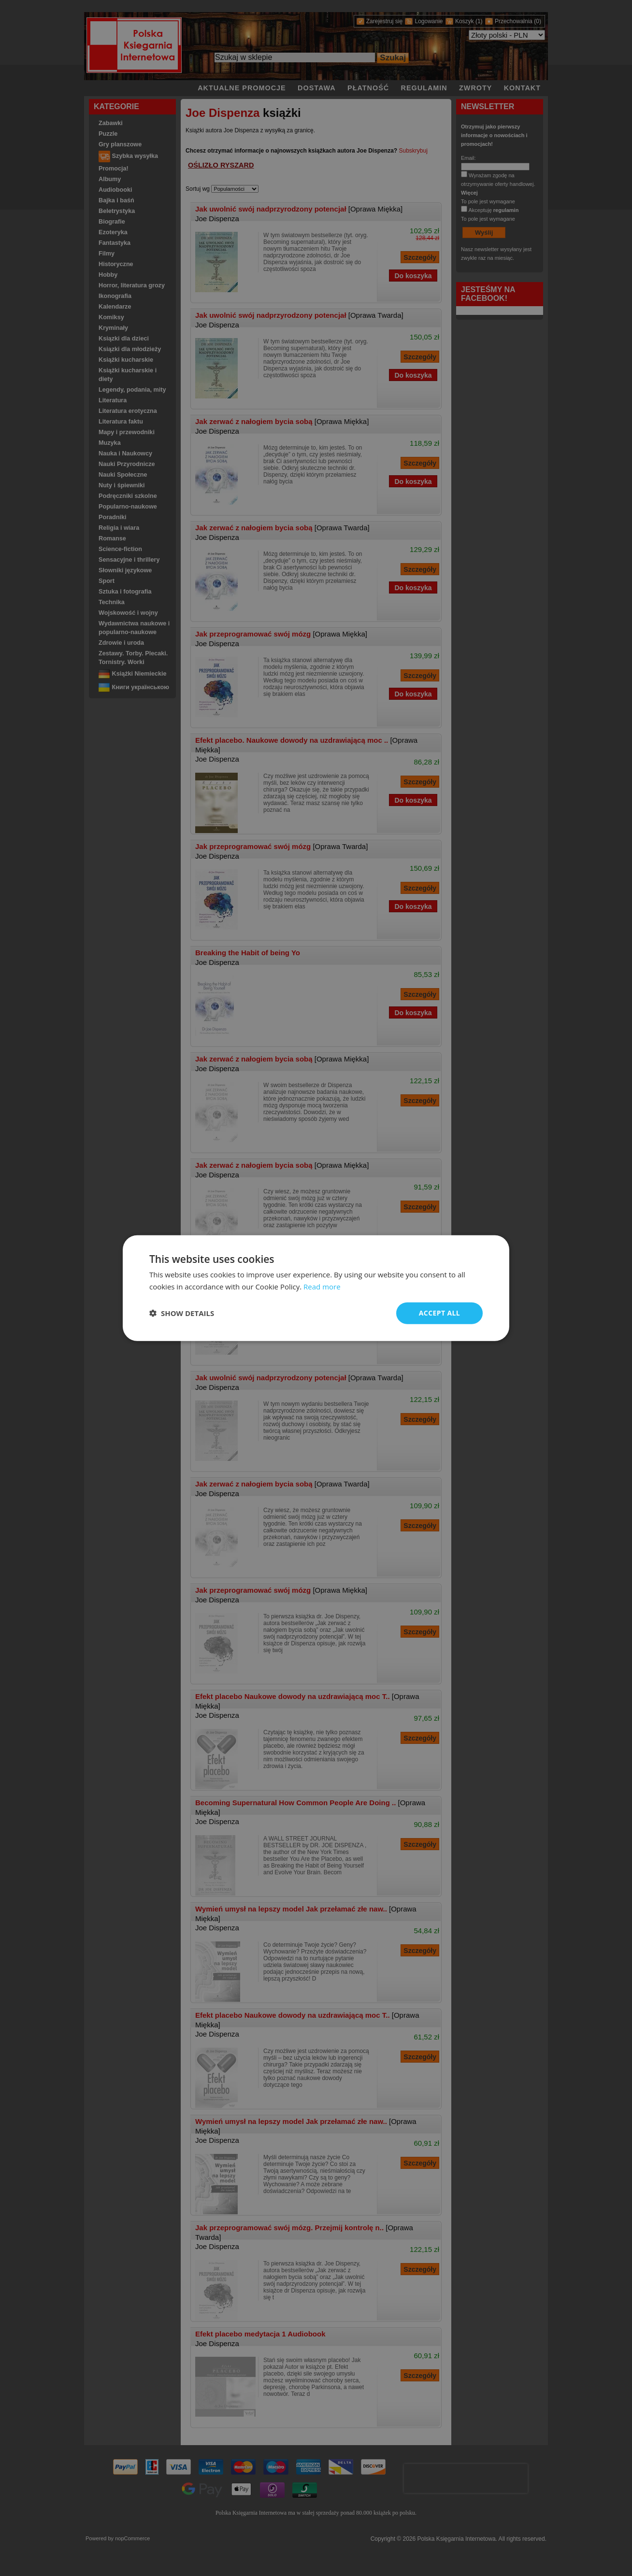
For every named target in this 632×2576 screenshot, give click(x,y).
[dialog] (316, 1288)
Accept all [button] (439, 1312)
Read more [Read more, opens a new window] (322, 1286)
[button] (181, 1313)
